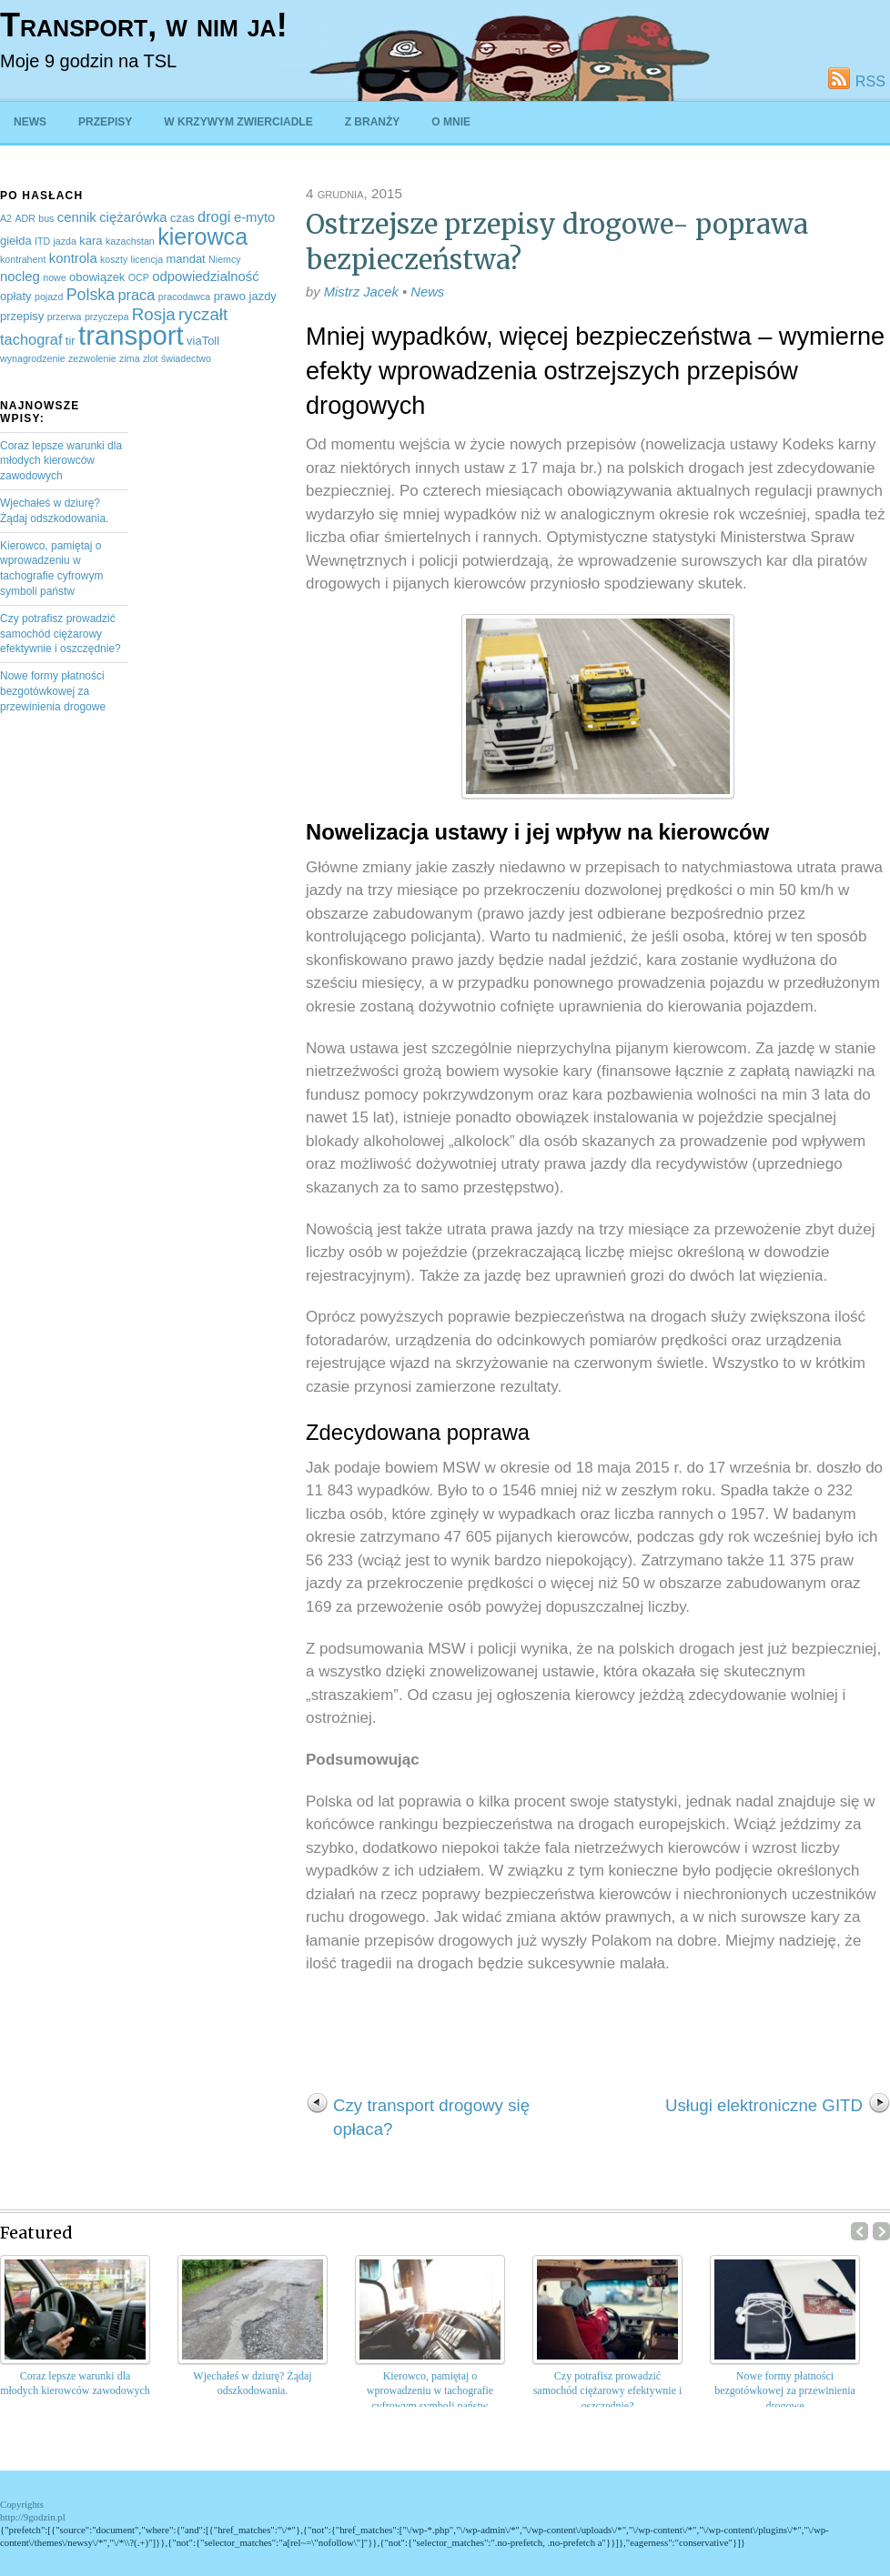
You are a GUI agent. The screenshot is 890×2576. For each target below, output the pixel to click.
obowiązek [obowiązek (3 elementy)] (97, 277)
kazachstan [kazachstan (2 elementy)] (130, 241)
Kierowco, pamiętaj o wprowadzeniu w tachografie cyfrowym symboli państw (430, 2391)
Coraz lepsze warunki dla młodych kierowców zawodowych (61, 461)
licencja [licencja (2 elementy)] (147, 259)
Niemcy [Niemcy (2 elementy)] (224, 259)
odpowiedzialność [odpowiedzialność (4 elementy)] (205, 276)
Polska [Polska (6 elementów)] (90, 295)
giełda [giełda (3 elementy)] (16, 240)
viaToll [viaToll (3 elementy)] (203, 340)
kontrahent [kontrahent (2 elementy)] (23, 259)
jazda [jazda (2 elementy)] (64, 241)
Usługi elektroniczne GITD (764, 2105)
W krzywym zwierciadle (238, 122)
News (30, 122)
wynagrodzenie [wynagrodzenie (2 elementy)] (33, 358)
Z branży (372, 122)
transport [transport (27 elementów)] (131, 335)
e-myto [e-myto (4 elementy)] (255, 217)
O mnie (450, 122)
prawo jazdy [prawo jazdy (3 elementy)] (245, 296)
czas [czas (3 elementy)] (182, 218)
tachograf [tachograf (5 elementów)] (31, 339)
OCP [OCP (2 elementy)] (138, 277)
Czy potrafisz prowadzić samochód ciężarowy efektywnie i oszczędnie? (60, 634)
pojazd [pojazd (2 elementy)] (49, 296)
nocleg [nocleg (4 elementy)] (20, 276)
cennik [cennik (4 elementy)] (76, 217)
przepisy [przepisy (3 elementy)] (22, 316)
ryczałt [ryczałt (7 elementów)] (203, 314)
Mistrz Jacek (361, 292)
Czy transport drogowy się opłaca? (431, 2117)
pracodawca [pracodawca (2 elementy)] (184, 296)
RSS (870, 81)
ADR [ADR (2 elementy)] (25, 218)
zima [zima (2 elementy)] (129, 358)
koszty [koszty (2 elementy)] (113, 259)
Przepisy (105, 122)
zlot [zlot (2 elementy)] (150, 358)
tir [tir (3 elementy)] (71, 340)
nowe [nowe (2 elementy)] (54, 277)
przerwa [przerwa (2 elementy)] (64, 316)
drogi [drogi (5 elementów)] (214, 216)
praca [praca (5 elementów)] (136, 295)
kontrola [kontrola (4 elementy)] (73, 258)
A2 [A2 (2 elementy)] (6, 218)
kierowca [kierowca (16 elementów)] (202, 236)
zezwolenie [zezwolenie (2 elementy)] (92, 358)
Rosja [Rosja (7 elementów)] (154, 314)
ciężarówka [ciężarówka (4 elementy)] (133, 217)
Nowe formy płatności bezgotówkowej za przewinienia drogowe (53, 691)
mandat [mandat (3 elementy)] (185, 259)
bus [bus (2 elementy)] (46, 218)
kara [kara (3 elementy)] (90, 240)
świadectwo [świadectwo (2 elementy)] (186, 358)
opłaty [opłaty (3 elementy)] (16, 296)
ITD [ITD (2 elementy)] (42, 241)
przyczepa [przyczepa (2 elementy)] (107, 316)
